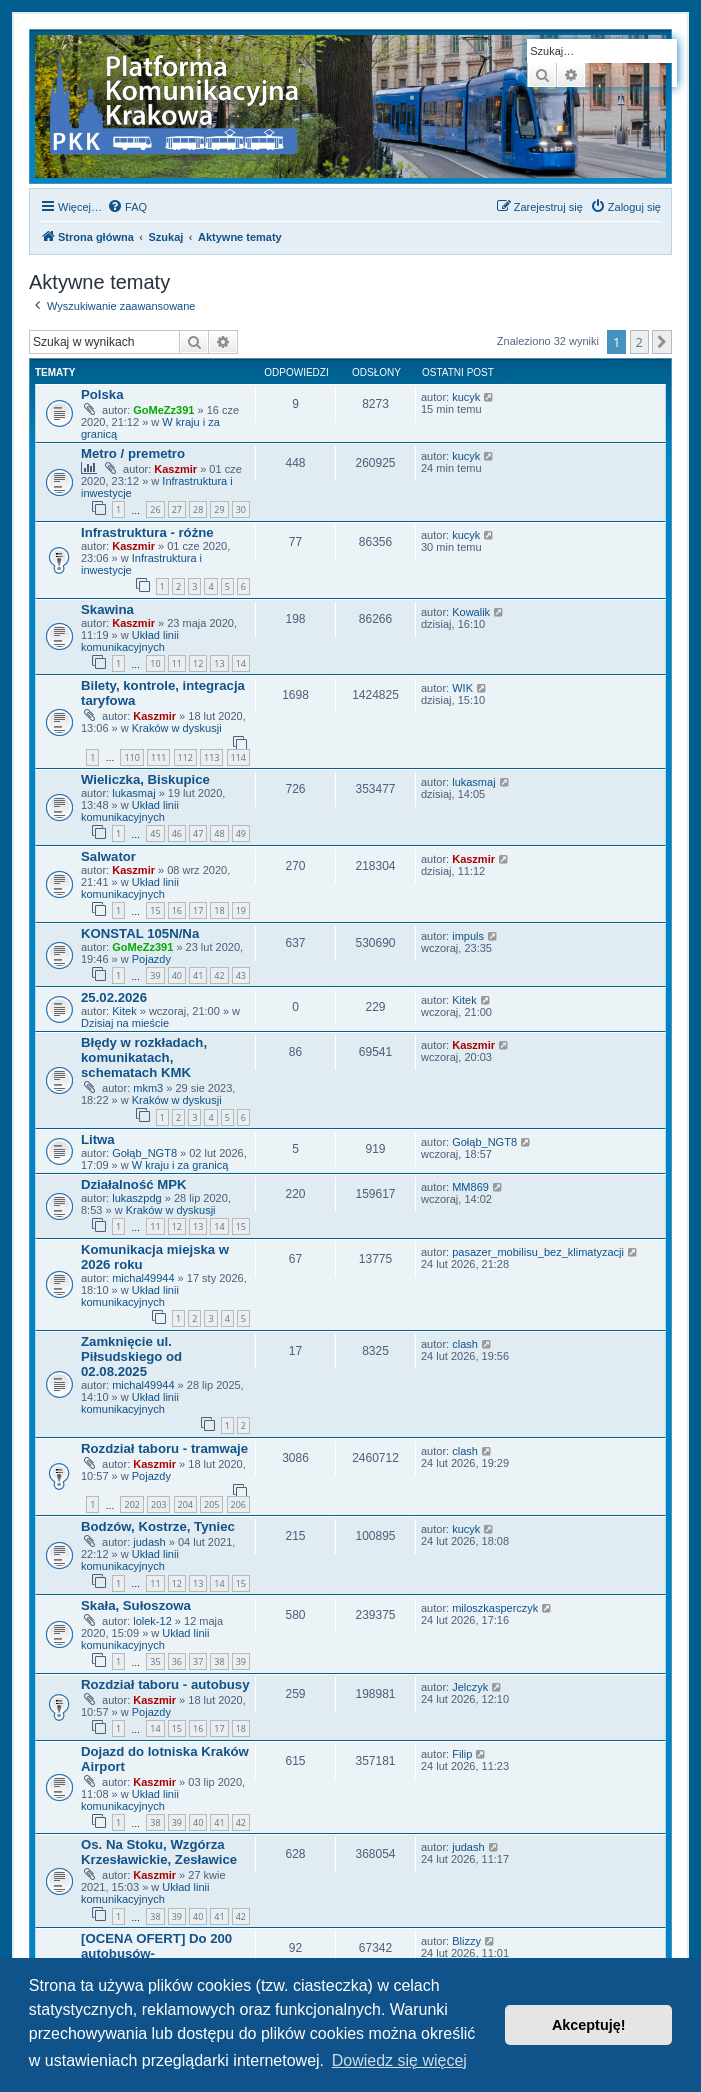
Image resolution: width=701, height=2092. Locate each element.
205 (211, 1504)
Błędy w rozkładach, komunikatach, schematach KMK (144, 1057)
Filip (462, 1754)
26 (155, 509)
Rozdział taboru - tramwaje (164, 1448)
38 (219, 1661)
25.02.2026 (114, 997)
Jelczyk (470, 1687)
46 (177, 833)
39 (155, 975)
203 (158, 1504)
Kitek (124, 1011)
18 (219, 910)
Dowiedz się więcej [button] (399, 2060)
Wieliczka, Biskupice (145, 779)
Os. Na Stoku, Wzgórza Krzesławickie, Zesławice (159, 1852)
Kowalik (471, 612)
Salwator (108, 856)
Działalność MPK (134, 1184)
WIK (462, 688)
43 (241, 975)
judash (149, 1542)
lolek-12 (152, 1621)
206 (238, 1504)
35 (155, 1661)
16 (177, 910)
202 (131, 1504)
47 (198, 833)
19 (241, 910)
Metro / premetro (133, 453)
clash (465, 1344)
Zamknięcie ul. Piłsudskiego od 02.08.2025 (131, 1356)
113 (211, 757)
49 (241, 833)
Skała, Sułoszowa (136, 1605)
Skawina (107, 609)
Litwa (98, 1139)
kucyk (466, 397)
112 (185, 757)
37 (198, 1661)
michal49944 (143, 1278)
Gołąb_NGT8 (144, 1153)
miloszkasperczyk (495, 1608)
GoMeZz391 (163, 410)
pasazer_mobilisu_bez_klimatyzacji (538, 1252)
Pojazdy (151, 959)
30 (241, 509)
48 (219, 833)
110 (131, 757)
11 (177, 663)
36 (177, 1661)
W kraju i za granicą (180, 1165)
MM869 (470, 1187)
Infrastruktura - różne (147, 532)
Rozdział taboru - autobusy (165, 1684)
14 (241, 663)
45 (155, 833)
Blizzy (466, 1941)
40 (177, 975)
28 (198, 509)
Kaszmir (175, 469)
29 (219, 509)
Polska (102, 394)
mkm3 (148, 1088)
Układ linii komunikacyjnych (130, 641)
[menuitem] (127, 207)
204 (185, 1504)
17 (198, 910)
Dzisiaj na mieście (125, 1023)
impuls (468, 936)
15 (155, 910)
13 (219, 663)
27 (177, 509)
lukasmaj (133, 793)
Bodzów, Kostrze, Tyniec (158, 1526)
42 (219, 975)
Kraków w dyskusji (177, 728)
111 (158, 757)
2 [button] (639, 342)
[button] (662, 342)
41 (198, 975)
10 (155, 663)
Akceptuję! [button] (589, 2025)
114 (238, 757)
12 (198, 663)
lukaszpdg (137, 1198)
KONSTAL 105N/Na (140, 933)
